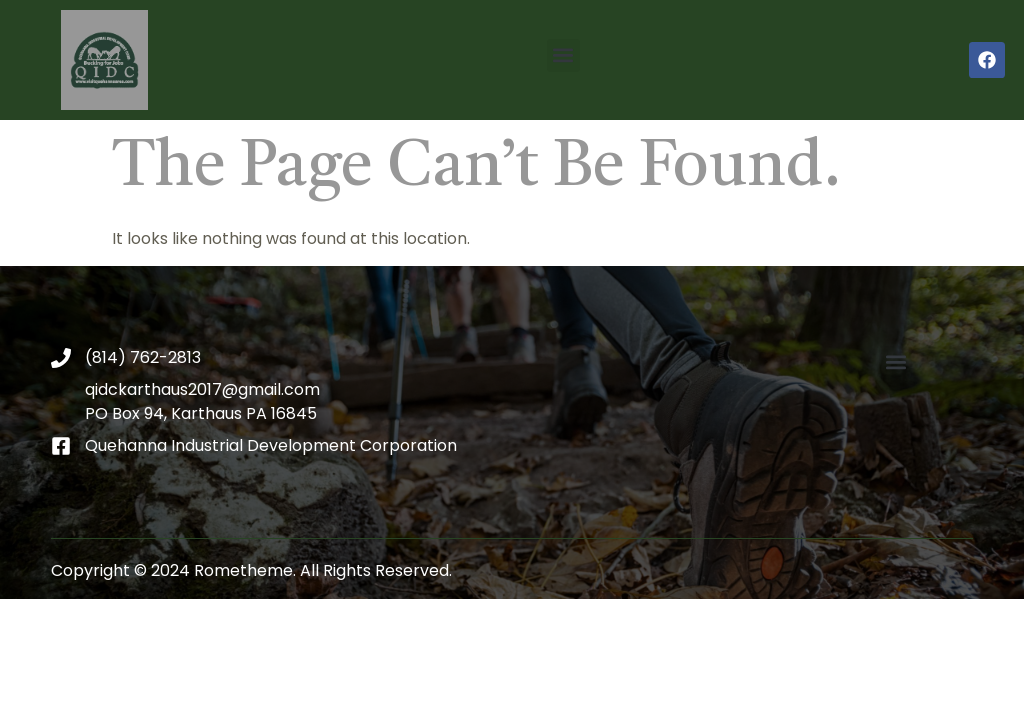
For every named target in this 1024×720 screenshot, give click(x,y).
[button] (563, 55)
